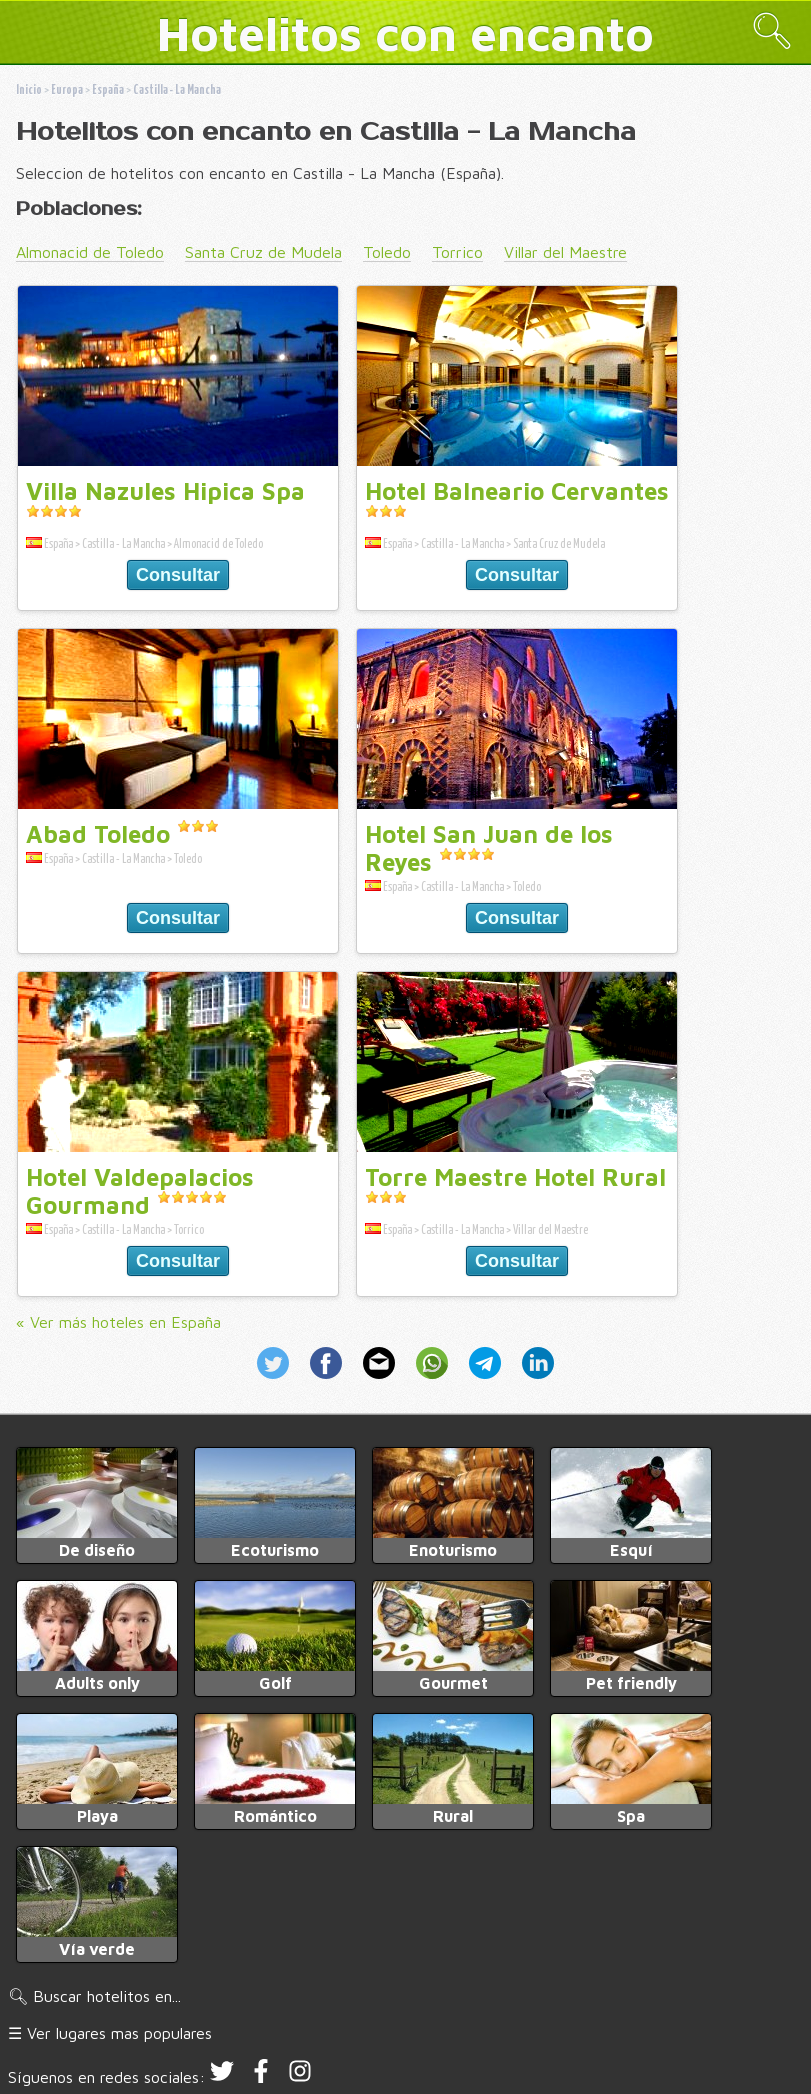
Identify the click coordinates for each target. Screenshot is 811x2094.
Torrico (457, 252)
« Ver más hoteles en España (118, 1322)
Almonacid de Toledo (90, 252)
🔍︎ (772, 30)
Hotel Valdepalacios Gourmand (140, 1191)
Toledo (387, 252)
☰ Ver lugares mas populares (110, 2033)
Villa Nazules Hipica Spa (165, 491)
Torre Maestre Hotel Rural (515, 1177)
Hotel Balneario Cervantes (517, 491)
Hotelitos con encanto (405, 33)
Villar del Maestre (565, 252)
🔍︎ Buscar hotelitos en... (94, 1996)
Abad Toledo (98, 834)
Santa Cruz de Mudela (263, 252)
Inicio (29, 90)
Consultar (178, 575)
